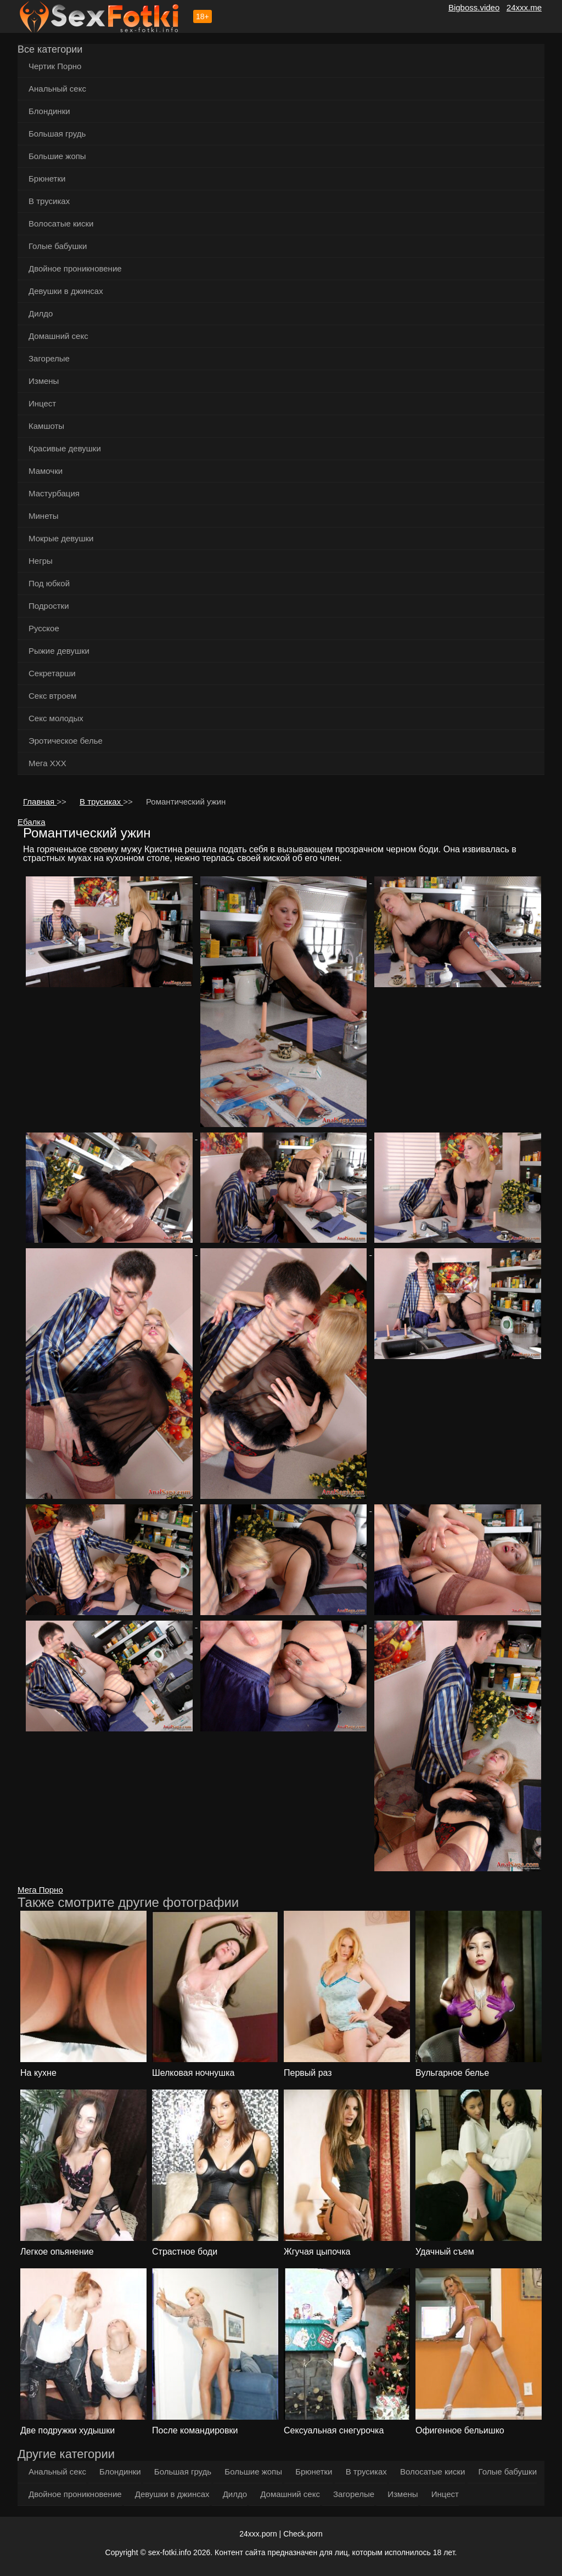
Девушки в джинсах (66, 291)
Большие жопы (57, 156)
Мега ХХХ (47, 763)
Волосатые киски (61, 223)
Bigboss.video (473, 7)
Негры (41, 560)
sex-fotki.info (170, 2552)
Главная (40, 801)
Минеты (44, 515)
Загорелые (49, 358)
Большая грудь (57, 133)
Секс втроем (52, 695)
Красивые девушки (65, 448)
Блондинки (49, 111)
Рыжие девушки (59, 650)
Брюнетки (47, 178)
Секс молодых (56, 718)
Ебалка (32, 821)
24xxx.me (524, 7)
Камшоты (46, 426)
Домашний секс (58, 336)
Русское (44, 628)
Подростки (49, 605)
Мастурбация (54, 493)
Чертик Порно (55, 66)
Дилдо (41, 313)
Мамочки (46, 470)
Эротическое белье (66, 740)
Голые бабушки (58, 246)
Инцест (42, 403)
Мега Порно (40, 1889)
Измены (44, 381)
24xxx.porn (258, 2533)
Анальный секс (57, 88)
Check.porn (303, 2533)
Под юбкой (49, 583)
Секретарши (52, 673)
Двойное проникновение (75, 268)
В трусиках (49, 201)
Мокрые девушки (61, 538)
